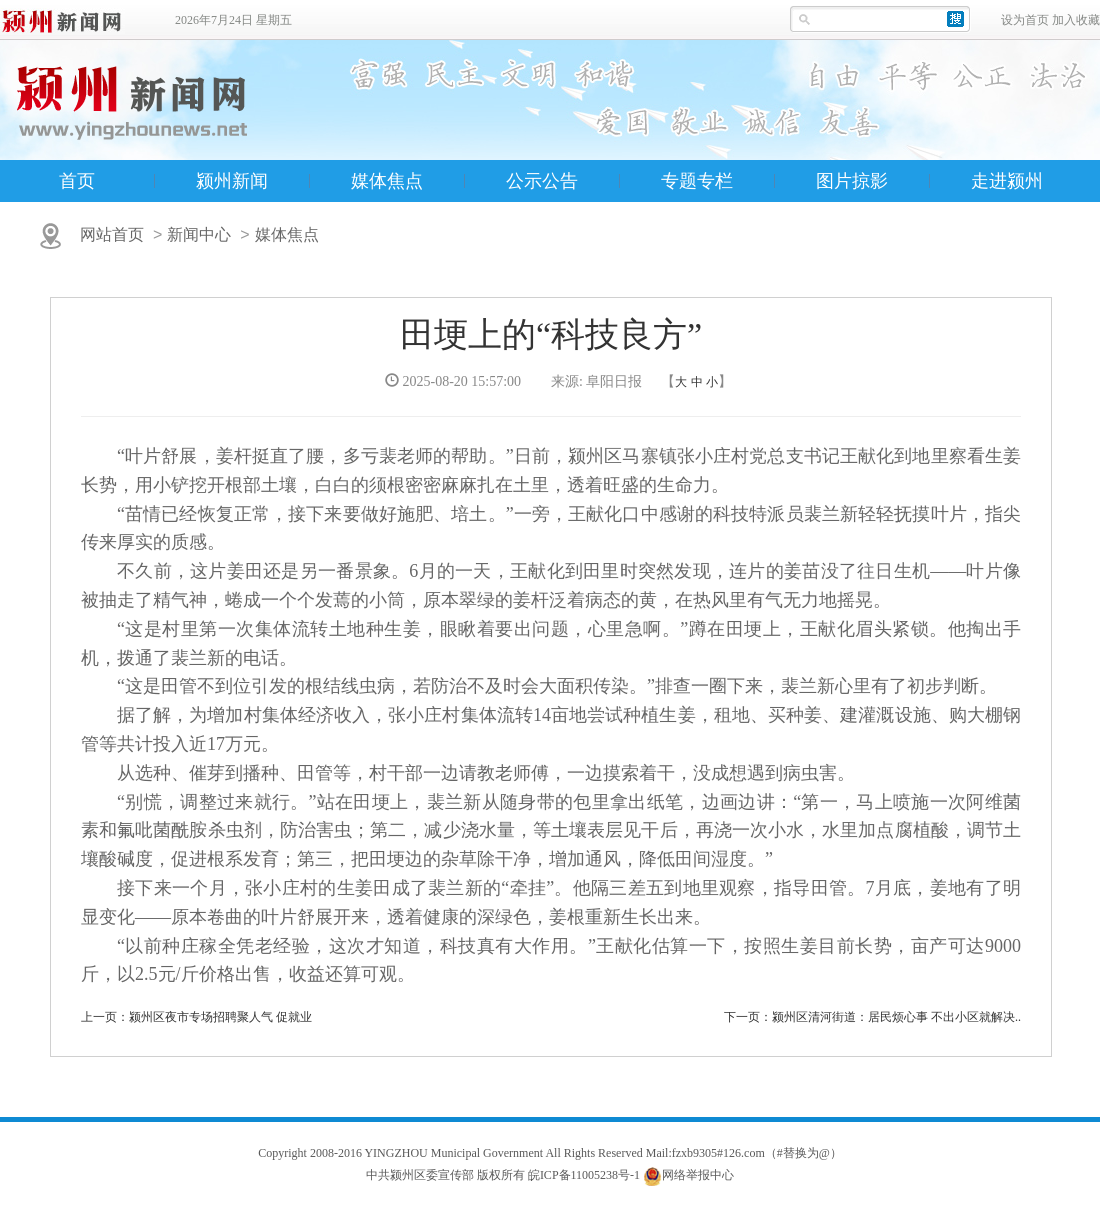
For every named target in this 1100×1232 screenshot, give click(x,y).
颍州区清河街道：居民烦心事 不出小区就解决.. (896, 1017)
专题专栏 (697, 181)
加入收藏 (1076, 20)
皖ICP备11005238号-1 (584, 1175)
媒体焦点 (387, 181)
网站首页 (112, 234)
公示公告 (542, 181)
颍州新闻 (232, 181)
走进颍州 (1007, 181)
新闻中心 (199, 234)
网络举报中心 (698, 1175)
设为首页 (1025, 20)
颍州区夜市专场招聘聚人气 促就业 (220, 1017)
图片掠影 (852, 181)
